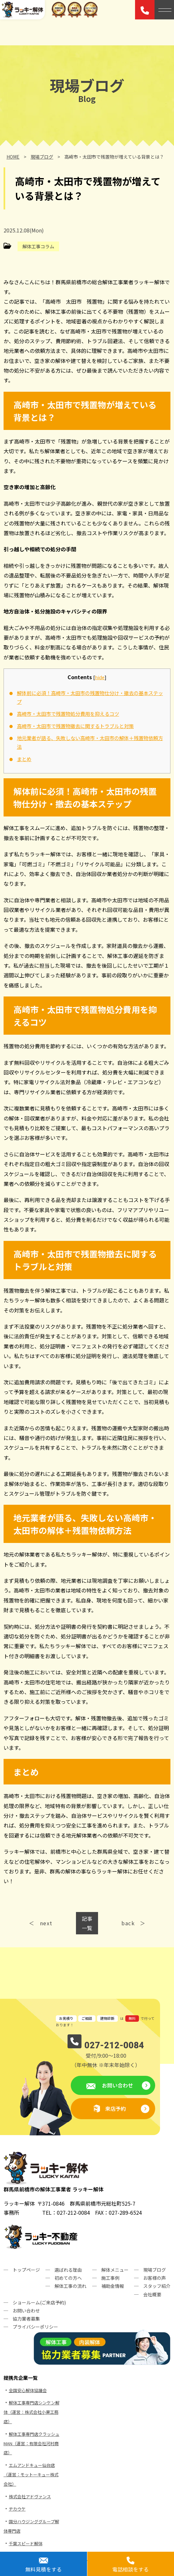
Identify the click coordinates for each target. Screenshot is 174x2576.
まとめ (24, 758)
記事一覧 (87, 1923)
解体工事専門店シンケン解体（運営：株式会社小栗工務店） (31, 2412)
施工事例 (110, 2278)
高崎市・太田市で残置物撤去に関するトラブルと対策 (75, 725)
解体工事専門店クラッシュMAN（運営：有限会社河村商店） (31, 2443)
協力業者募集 (26, 2318)
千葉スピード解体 (26, 2543)
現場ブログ (154, 2270)
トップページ (26, 2270)
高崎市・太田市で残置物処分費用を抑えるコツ (68, 713)
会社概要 (152, 2294)
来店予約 (115, 2108)
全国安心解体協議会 (28, 2390)
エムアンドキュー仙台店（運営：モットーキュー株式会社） (31, 2474)
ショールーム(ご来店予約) (39, 2302)
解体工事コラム (38, 246)
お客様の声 (154, 2278)
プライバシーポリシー (35, 2326)
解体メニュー (115, 2270)
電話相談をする (130, 2569)
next (46, 1923)
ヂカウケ (17, 2509)
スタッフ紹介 (156, 2286)
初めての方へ (68, 2278)
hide (100, 677)
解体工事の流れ (70, 2286)
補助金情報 (112, 2286)
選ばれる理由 (68, 2270)
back (128, 1923)
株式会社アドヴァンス (30, 2496)
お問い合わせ (117, 2085)
